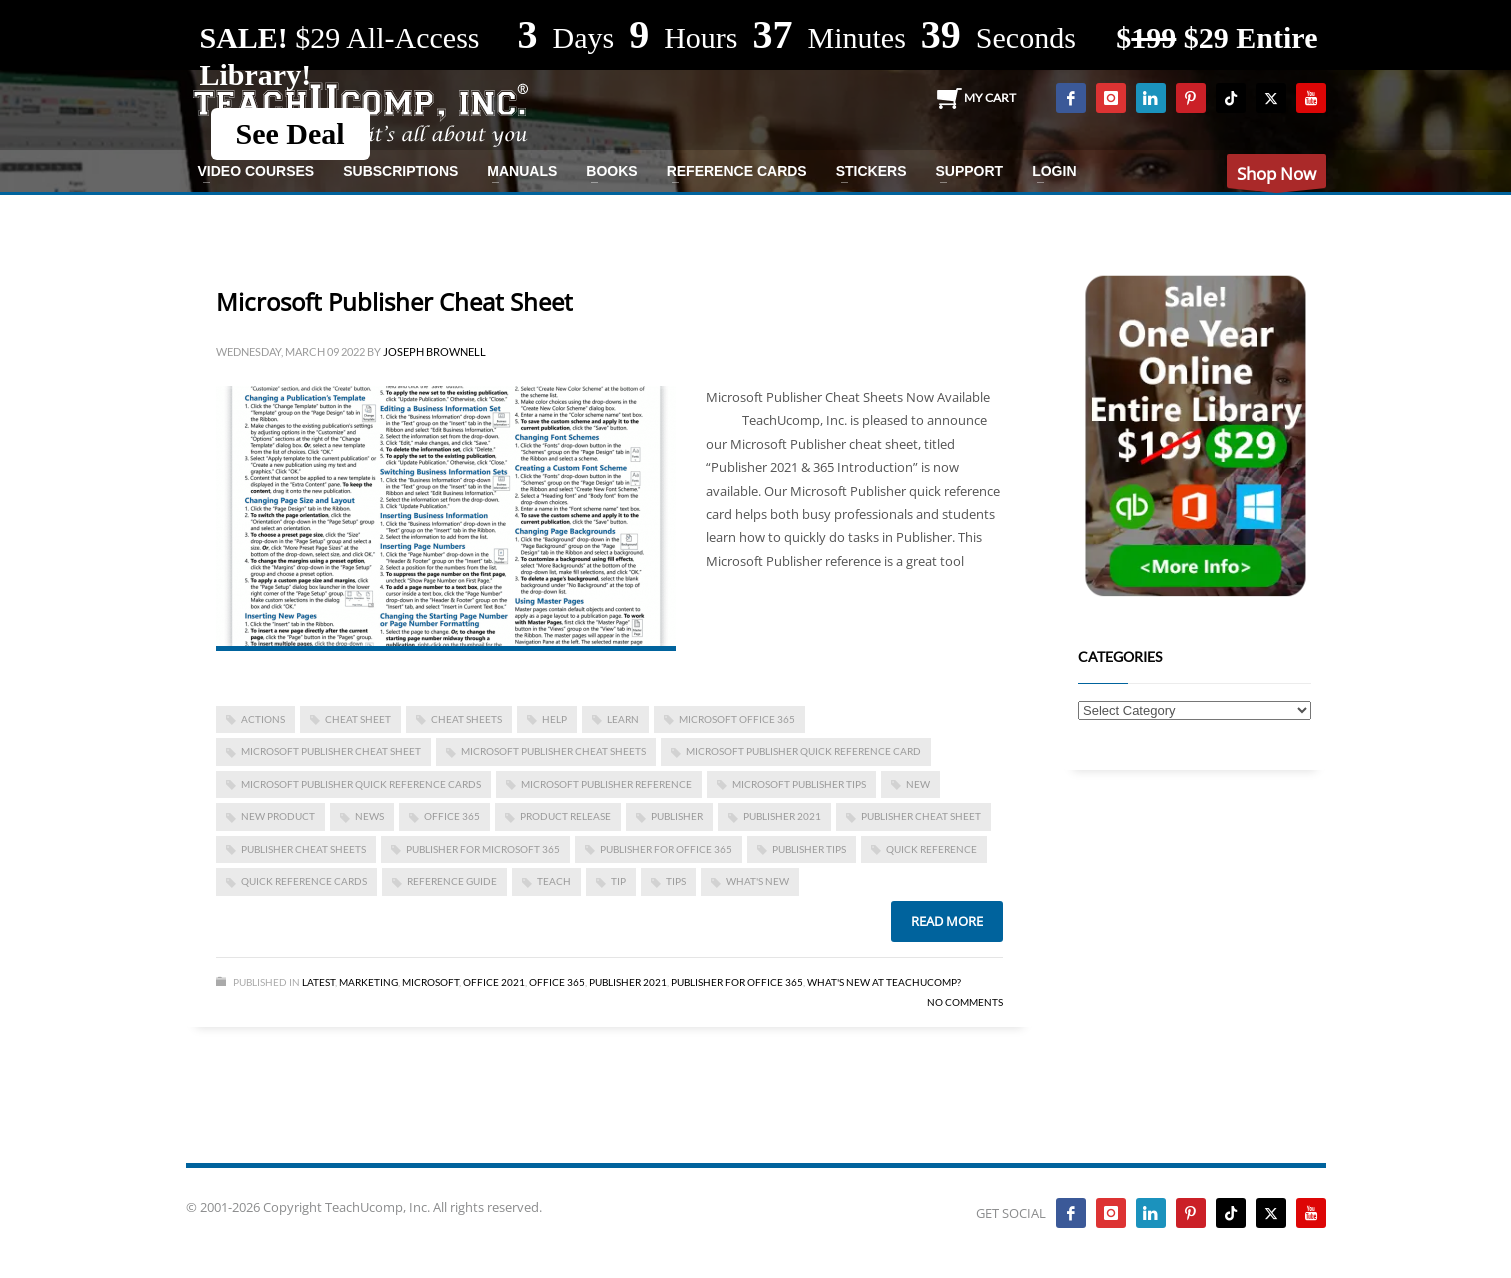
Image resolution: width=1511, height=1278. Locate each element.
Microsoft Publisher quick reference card (803, 751)
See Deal (290, 133)
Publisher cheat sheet (921, 816)
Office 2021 (494, 982)
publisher (677, 816)
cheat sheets (466, 719)
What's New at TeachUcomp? (884, 982)
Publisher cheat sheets (303, 849)
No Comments (965, 1002)
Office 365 (557, 982)
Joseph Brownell (434, 351)
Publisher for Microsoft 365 (483, 849)
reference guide (452, 881)
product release (565, 816)
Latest (318, 982)
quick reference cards (304, 881)
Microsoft (430, 982)
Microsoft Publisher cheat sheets (553, 751)
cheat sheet (358, 719)
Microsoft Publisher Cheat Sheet (394, 301)
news (369, 816)
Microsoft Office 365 (737, 719)
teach (554, 881)
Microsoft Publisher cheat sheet (331, 751)
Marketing (368, 982)
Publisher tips (809, 849)
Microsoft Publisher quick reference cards (361, 784)
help (554, 719)
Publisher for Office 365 (666, 849)
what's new (757, 881)
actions (263, 719)
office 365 (452, 816)
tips (676, 881)
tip (618, 881)
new (918, 784)
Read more (947, 921)
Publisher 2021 (782, 816)
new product (278, 816)
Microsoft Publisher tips (799, 784)
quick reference (931, 849)
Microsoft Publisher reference (606, 784)
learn (623, 719)
